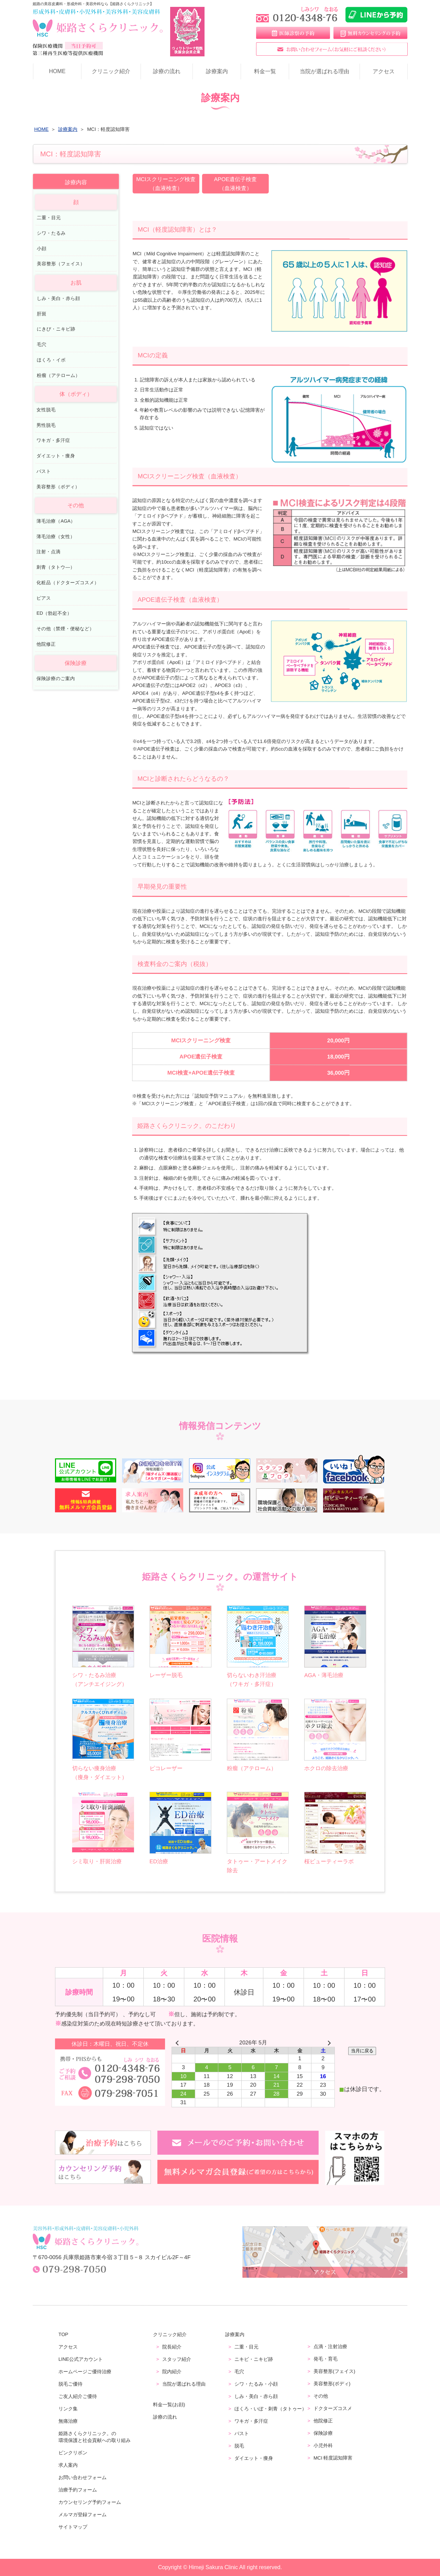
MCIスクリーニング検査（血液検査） (166, 183)
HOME (57, 71)
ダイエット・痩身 (55, 455)
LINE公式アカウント (80, 2359)
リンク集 (68, 2408)
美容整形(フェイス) (334, 2371)
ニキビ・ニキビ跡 (253, 2359)
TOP (63, 2334)
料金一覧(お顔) (169, 2404)
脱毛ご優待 (70, 2384)
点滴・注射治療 (330, 2346)
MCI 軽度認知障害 (333, 2458)
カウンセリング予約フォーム (89, 2502)
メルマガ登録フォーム (82, 2514)
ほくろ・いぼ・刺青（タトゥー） (270, 2408)
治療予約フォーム (77, 2489)
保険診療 (323, 2433)
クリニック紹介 (111, 71)
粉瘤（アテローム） (58, 375)
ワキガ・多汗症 (53, 440)
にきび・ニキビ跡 (56, 329)
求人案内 (68, 2465)
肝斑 (41, 313)
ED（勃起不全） (54, 613)
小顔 (41, 248)
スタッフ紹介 (176, 2359)
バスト (43, 471)
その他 (321, 2396)
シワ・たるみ (51, 233)
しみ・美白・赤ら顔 (58, 298)
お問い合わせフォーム (82, 2477)
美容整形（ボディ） (58, 486)
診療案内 (217, 71)
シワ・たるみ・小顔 (256, 2384)
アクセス (384, 71)
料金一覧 (265, 71)
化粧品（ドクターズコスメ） (67, 582)
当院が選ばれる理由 (324, 71)
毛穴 (41, 344)
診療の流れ (166, 71)
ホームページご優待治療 (84, 2371)
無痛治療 (68, 2421)
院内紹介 (172, 2371)
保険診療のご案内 (55, 678)
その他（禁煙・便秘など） (65, 628)
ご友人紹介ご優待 (77, 2396)
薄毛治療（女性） (55, 536)
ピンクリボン (72, 2452)
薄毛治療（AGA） (55, 521)
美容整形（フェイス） (61, 263)
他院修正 (46, 644)
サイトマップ (72, 2527)
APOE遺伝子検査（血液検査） (235, 183)
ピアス (43, 597)
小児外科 (323, 2445)
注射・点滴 (48, 551)
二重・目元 (49, 217)
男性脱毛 (46, 425)
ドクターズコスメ (333, 2408)
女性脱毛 (46, 409)
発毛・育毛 (326, 2359)
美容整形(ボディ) (332, 2383)
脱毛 (239, 2446)
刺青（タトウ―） (55, 567)
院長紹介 (172, 2347)
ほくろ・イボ (51, 359)
